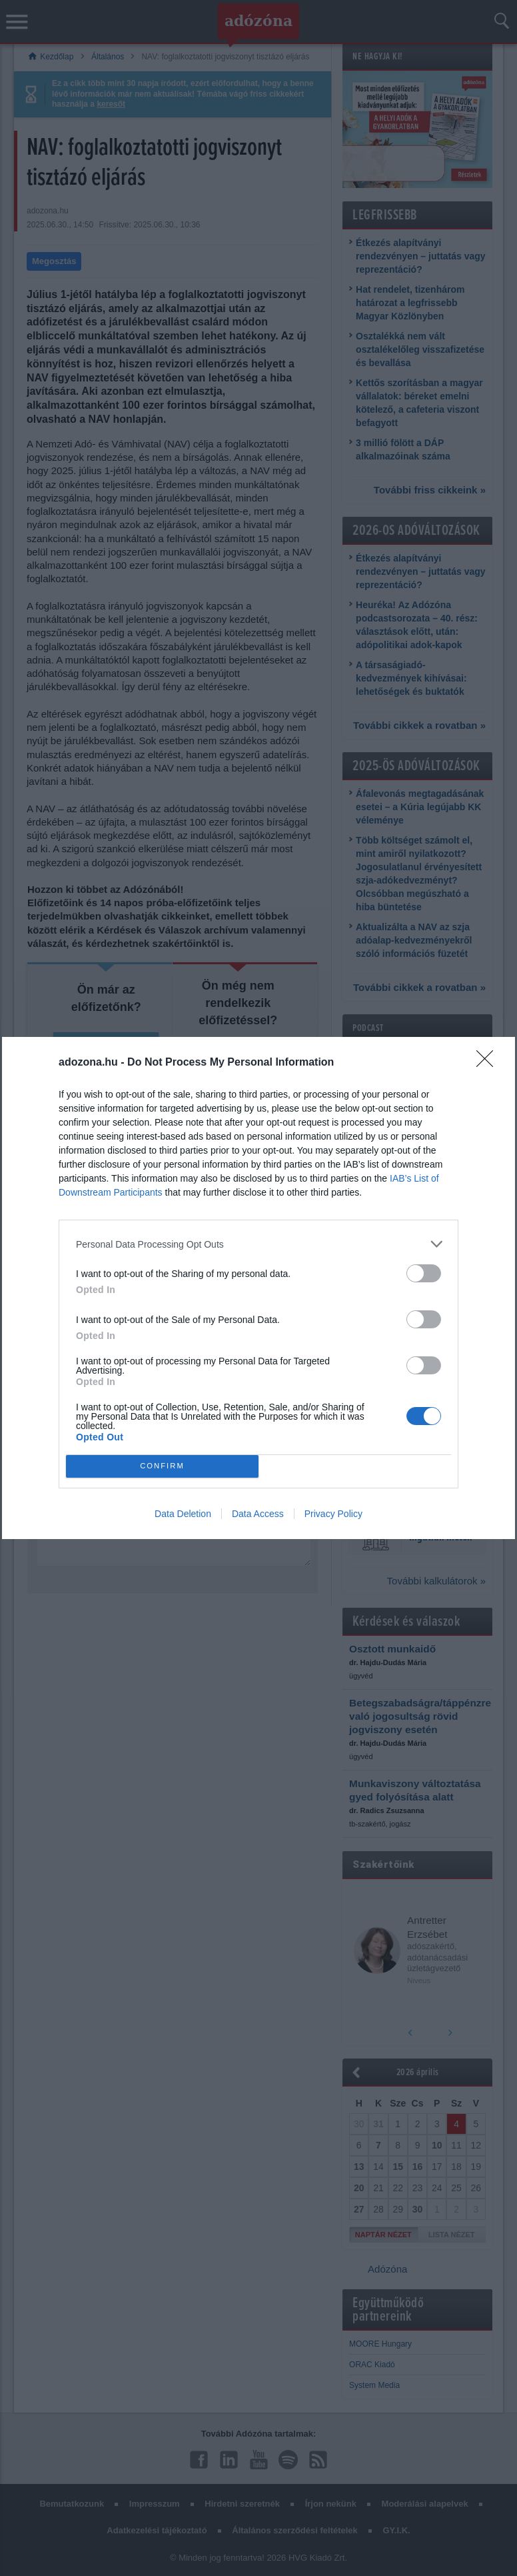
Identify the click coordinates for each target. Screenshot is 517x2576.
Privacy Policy (333, 1513)
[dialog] (258, 1288)
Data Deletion (183, 1513)
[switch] (423, 1273)
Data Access (258, 1513)
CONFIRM (162, 1466)
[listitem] (258, 1244)
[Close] (489, 1063)
